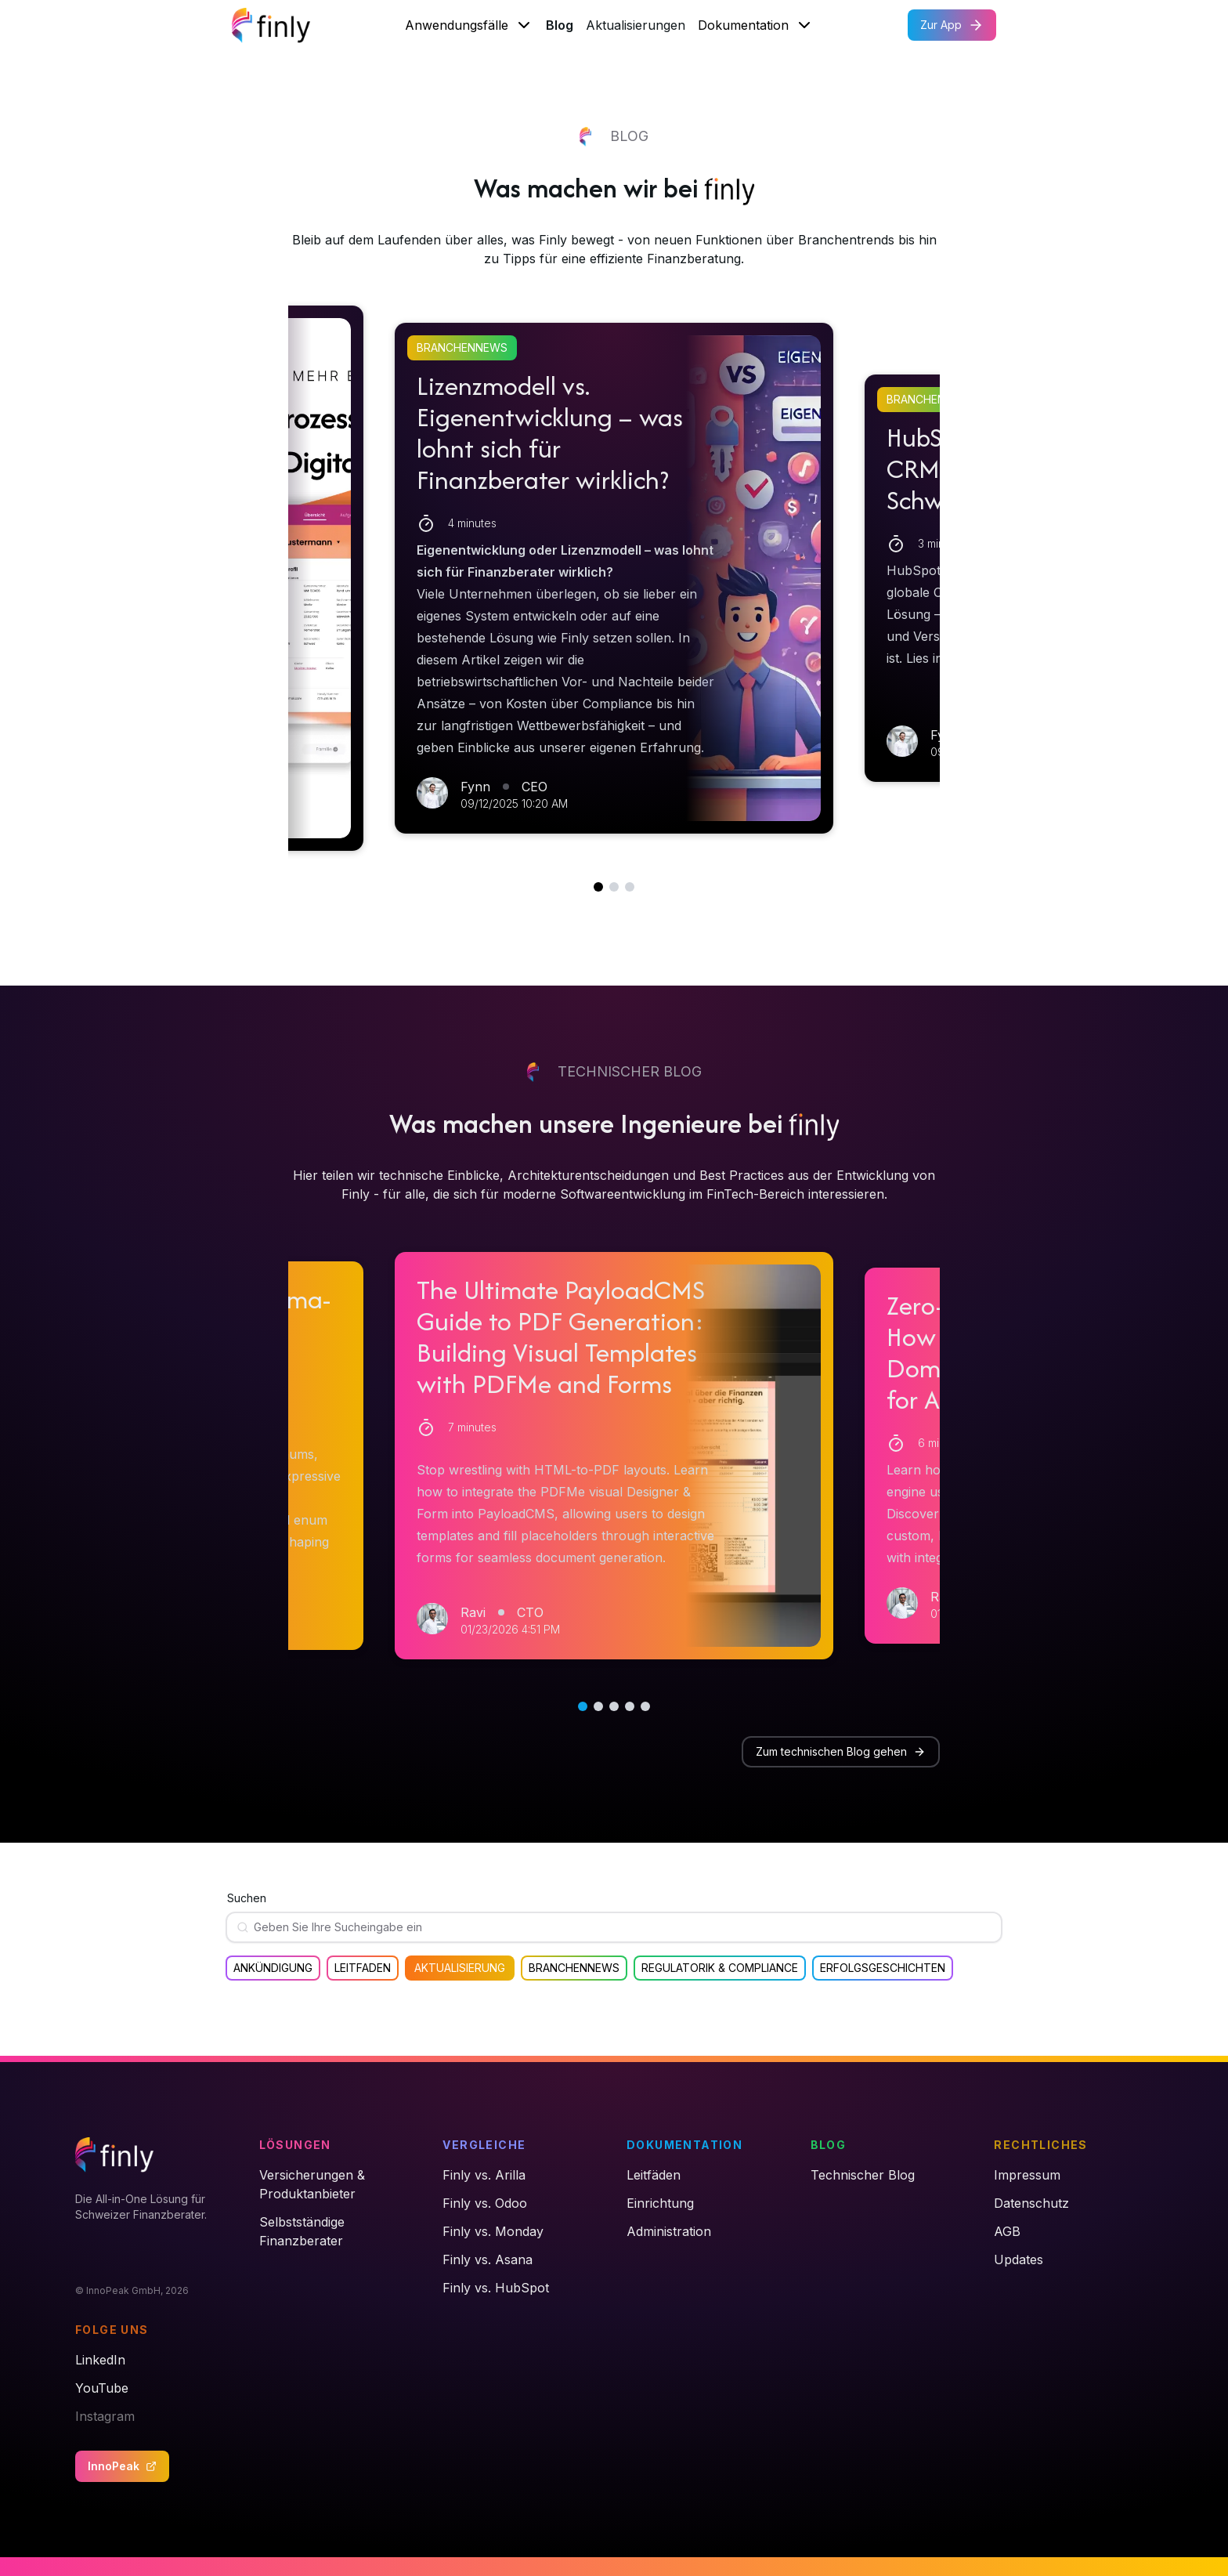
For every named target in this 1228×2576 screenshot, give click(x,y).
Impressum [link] (1027, 2175)
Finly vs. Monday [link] (493, 2231)
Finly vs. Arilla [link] (484, 2175)
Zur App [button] (952, 25)
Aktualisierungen (635, 25)
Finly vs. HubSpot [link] (495, 2288)
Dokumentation (756, 25)
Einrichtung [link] (660, 2203)
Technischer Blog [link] (863, 2175)
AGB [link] (1007, 2231)
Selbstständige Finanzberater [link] (302, 2231)
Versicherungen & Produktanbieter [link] (312, 2184)
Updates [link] (1018, 2259)
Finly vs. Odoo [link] (484, 2203)
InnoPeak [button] (122, 2466)
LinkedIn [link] (100, 2360)
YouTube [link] (101, 2388)
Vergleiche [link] (484, 2144)
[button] (614, 578)
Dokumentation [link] (684, 2144)
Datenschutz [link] (1031, 2203)
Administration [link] (669, 2231)
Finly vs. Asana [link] (487, 2259)
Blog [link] (829, 2144)
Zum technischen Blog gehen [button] (841, 1751)
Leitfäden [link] (654, 2175)
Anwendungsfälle (469, 25)
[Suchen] (620, 1927)
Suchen (246, 1898)
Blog (559, 25)
